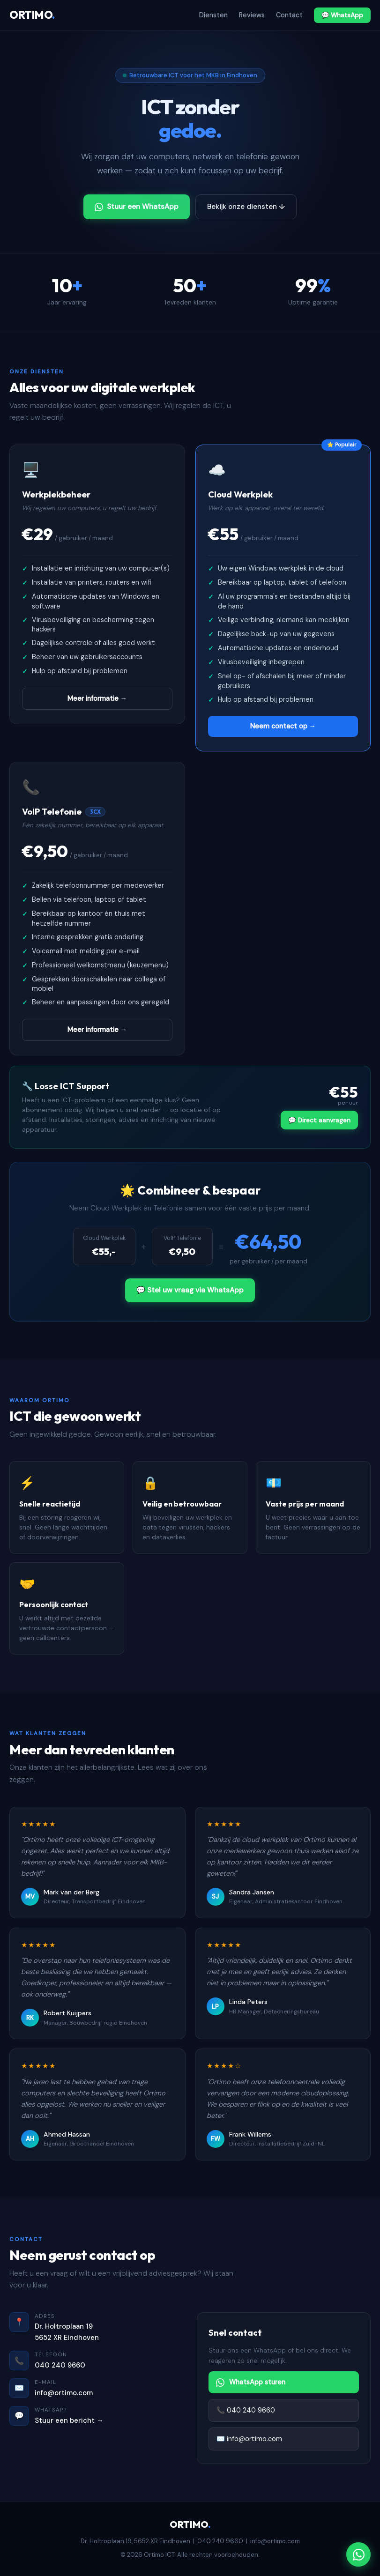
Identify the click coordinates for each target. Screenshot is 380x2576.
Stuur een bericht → (69, 2420)
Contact (289, 15)
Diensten (213, 15)
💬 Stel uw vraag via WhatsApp (190, 1290)
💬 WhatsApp (342, 15)
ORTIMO (32, 15)
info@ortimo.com (64, 2393)
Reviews (252, 15)
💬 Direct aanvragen (319, 1120)
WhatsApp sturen (250, 2382)
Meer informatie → (97, 698)
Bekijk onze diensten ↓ (246, 206)
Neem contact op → (283, 726)
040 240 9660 (60, 2365)
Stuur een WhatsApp (137, 206)
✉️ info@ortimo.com (249, 2439)
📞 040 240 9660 (245, 2410)
